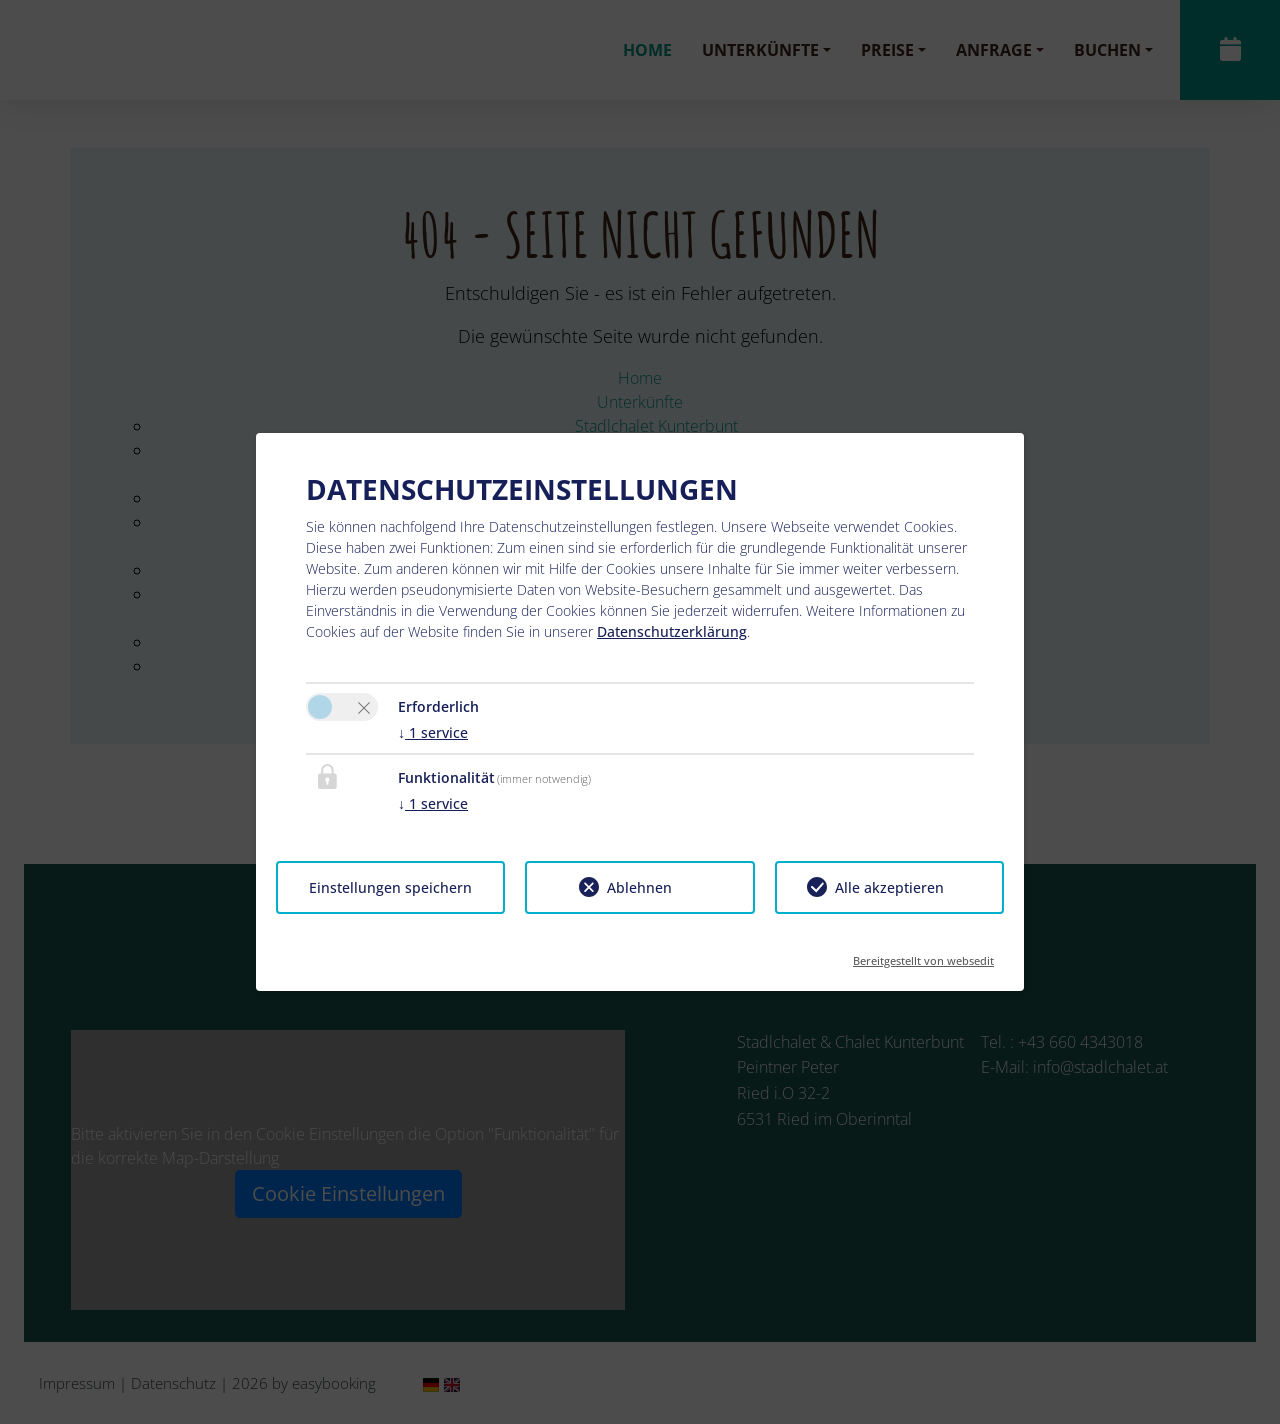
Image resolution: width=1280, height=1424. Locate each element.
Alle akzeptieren (889, 887)
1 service (433, 732)
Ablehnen (639, 887)
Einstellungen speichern (390, 887)
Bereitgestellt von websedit (923, 954)
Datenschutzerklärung (672, 631)
